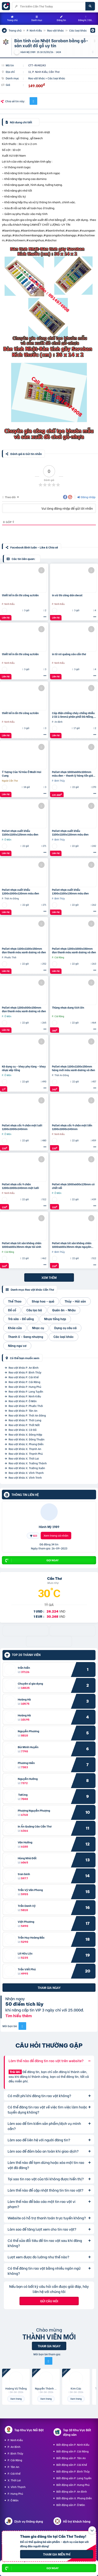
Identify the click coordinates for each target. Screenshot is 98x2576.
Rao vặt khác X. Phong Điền (26, 1444)
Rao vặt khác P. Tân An (23, 1410)
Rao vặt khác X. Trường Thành (28, 1463)
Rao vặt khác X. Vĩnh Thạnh (26, 1473)
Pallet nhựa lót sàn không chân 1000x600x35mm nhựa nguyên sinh (71, 1245)
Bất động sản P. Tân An (71, 2458)
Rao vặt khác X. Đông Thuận (27, 1439)
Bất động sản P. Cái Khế (71, 2465)
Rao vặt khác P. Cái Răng (24, 1382)
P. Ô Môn (13, 2500)
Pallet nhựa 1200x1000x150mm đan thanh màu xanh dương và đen (74, 950)
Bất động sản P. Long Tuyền (74, 2478)
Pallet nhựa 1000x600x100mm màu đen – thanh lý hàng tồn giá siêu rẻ (72, 773)
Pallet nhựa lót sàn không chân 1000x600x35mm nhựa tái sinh (21, 1245)
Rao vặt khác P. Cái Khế (24, 1377)
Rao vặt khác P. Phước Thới (26, 1406)
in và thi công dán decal (67, 595)
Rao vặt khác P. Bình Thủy (25, 1372)
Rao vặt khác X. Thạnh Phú (26, 1454)
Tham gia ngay (49, 1987)
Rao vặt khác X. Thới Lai (24, 1458)
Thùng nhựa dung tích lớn (68, 1007)
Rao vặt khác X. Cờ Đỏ (22, 1430)
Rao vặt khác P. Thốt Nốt (24, 1425)
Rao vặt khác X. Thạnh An (25, 1449)
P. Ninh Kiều (34, 30)
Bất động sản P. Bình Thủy (73, 2471)
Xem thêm (49, 1277)
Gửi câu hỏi (49, 2301)
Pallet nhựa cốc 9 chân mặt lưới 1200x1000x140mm (22, 1127)
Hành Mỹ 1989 (49, 1526)
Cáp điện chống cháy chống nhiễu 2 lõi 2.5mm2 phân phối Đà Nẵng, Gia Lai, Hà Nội (73, 714)
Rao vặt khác (55, 30)
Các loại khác (78, 30)
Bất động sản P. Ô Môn (70, 2505)
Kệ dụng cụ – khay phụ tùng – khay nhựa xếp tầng (24, 1068)
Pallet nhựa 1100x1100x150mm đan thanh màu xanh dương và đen (24, 950)
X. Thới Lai (14, 2480)
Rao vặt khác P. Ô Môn (23, 1401)
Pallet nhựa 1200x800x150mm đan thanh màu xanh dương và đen (24, 1009)
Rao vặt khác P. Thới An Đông (27, 1415)
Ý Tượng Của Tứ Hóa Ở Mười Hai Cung (21, 773)
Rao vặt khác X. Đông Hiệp (25, 1434)
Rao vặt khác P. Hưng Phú (25, 1387)
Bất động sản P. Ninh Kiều (72, 2445)
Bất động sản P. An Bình (71, 2491)
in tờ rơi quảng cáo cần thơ (69, 654)
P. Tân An (13, 2467)
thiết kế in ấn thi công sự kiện (20, 595)
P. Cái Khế (14, 2473)
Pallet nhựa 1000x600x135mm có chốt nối (73, 1186)
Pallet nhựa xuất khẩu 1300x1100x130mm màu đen (70, 891)
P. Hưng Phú (15, 2493)
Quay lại (92, 31)
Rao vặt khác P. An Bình (24, 1367)
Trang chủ (15, 30)
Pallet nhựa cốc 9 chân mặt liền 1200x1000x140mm (72, 1127)
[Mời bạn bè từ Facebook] (22, 2026)
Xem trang (16, 2398)
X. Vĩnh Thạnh (17, 2487)
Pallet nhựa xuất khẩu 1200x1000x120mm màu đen (20, 891)
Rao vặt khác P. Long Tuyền (26, 1391)
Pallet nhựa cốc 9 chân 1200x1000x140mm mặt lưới (20, 1186)
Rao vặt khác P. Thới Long (25, 1420)
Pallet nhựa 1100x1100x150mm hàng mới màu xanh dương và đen (73, 1068)
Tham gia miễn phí (56, 2554)
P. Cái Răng (15, 2460)
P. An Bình (14, 2447)
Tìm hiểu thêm (18, 2015)
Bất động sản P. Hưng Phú (72, 2485)
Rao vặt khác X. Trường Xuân (27, 1468)
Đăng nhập (86, 497)
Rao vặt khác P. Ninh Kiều (25, 1396)
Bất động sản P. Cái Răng (72, 2451)
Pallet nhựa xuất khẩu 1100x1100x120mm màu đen (70, 832)
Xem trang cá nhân (56, 1535)
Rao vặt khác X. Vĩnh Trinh (25, 1477)
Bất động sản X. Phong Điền (74, 2498)
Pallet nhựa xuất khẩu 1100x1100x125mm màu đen (20, 832)
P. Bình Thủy (15, 2453)
